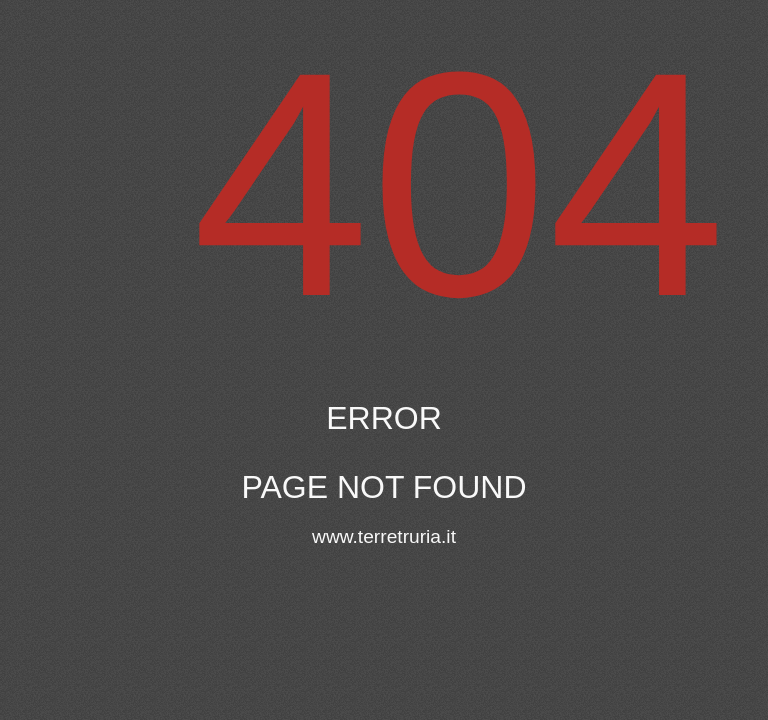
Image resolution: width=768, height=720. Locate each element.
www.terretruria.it (384, 536)
